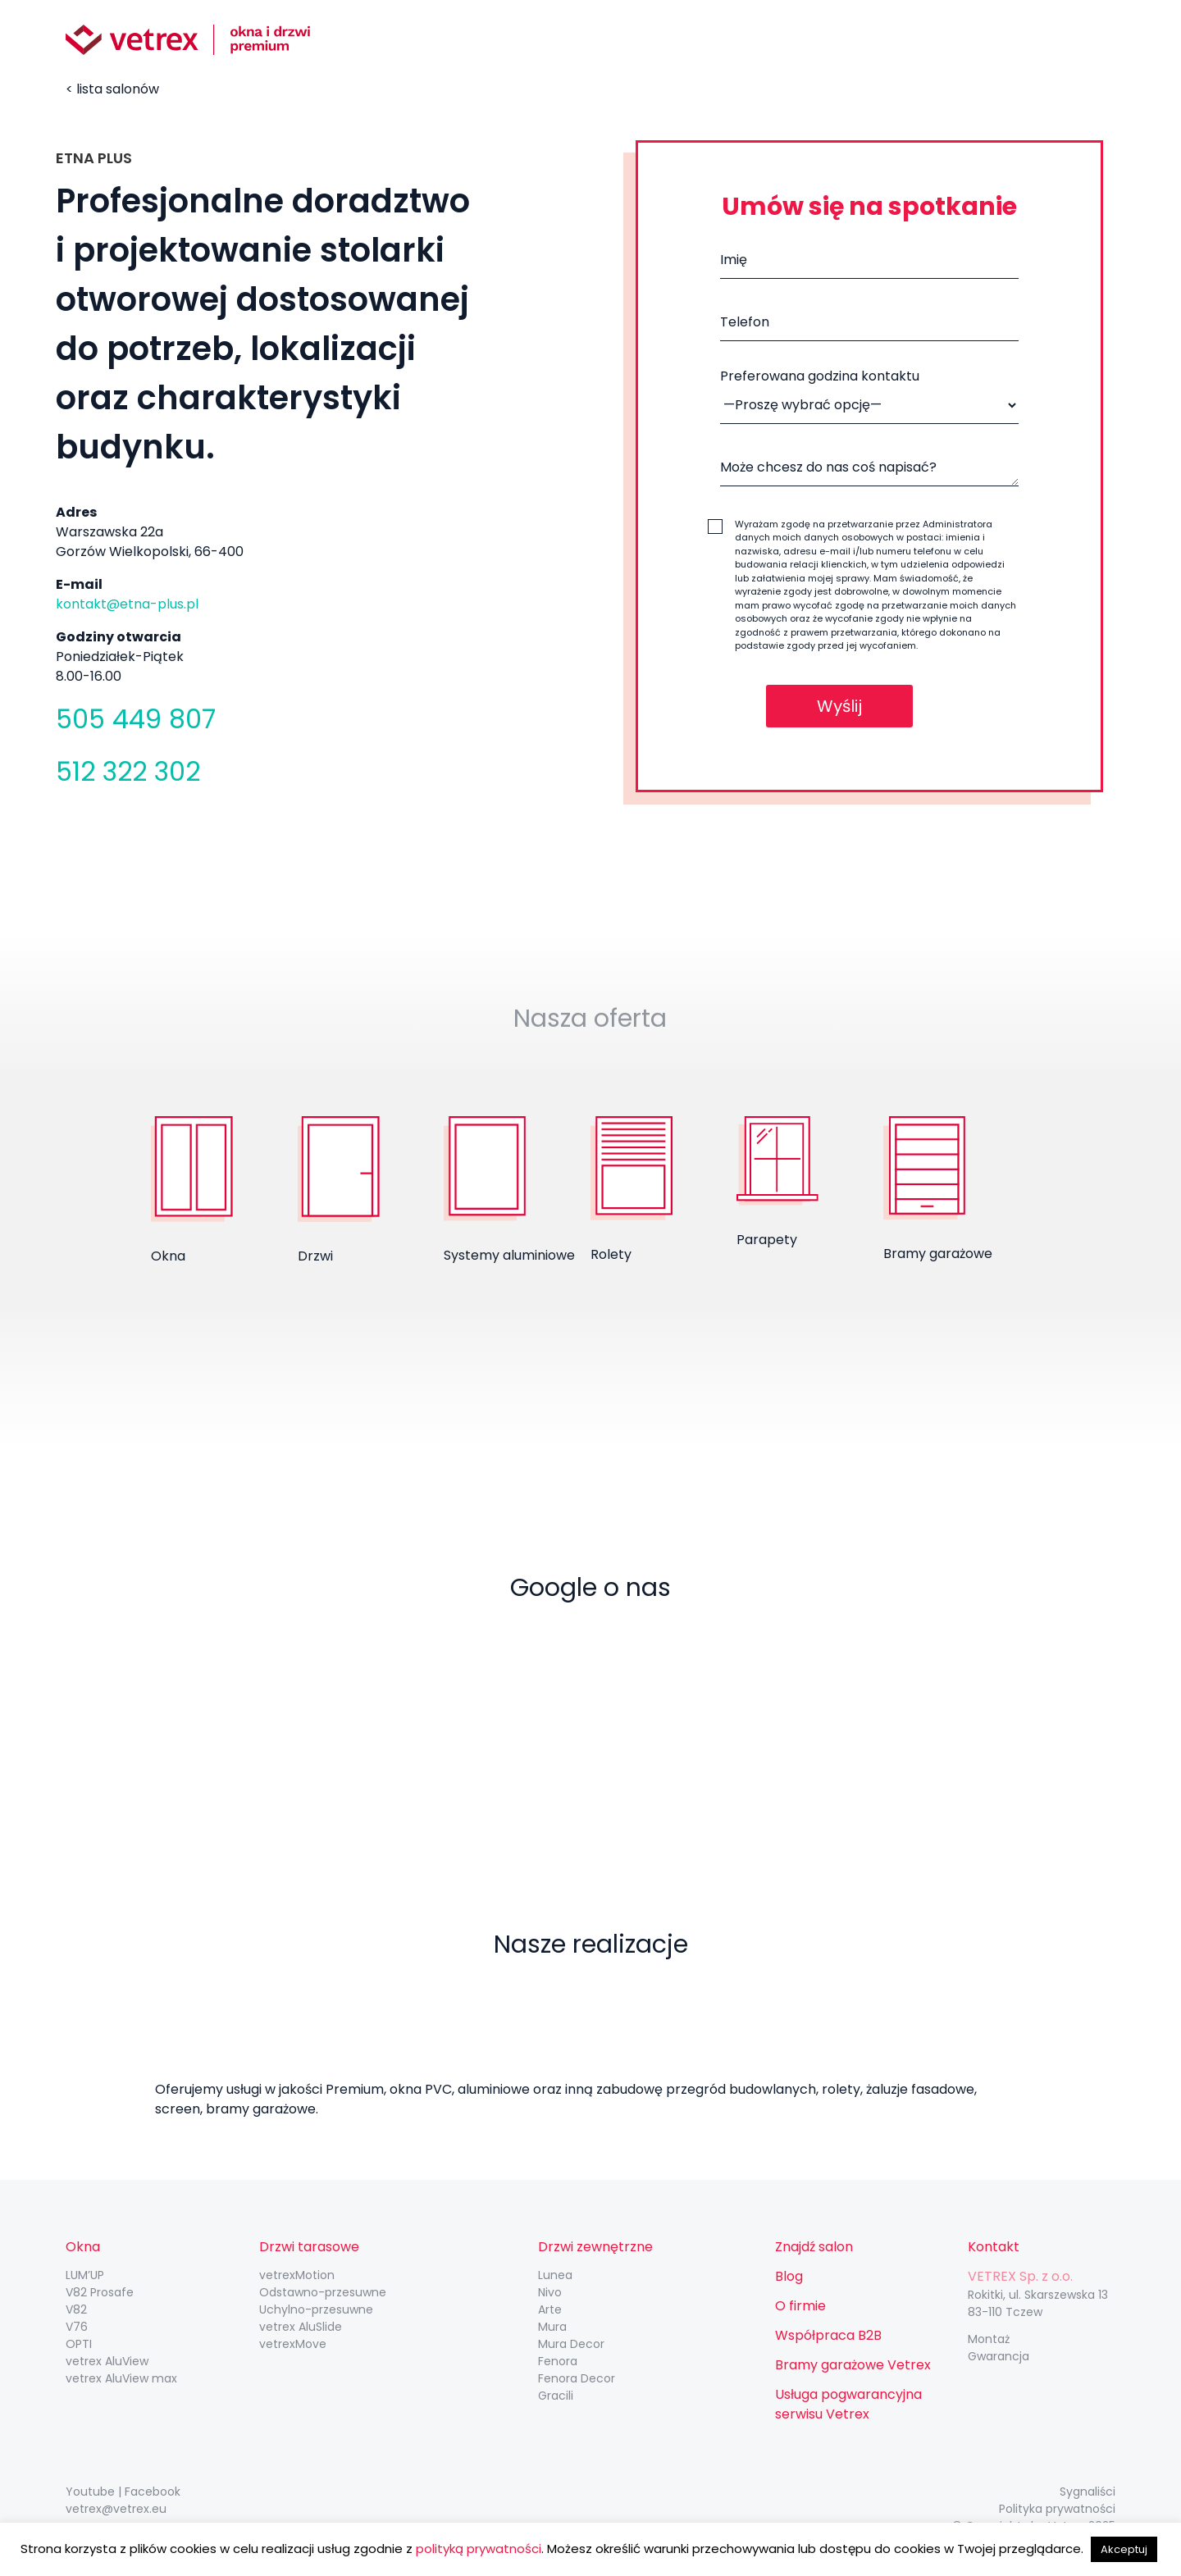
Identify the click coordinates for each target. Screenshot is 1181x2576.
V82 (76, 2309)
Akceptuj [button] (1124, 2549)
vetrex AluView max (121, 2378)
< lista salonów (112, 89)
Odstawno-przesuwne (322, 2292)
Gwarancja (998, 2356)
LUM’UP (85, 2275)
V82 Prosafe (100, 2292)
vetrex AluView (107, 2361)
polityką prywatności (478, 2548)
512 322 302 (128, 771)
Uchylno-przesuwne (316, 2309)
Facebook (152, 2491)
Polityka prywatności (1057, 2509)
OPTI (79, 2344)
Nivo (550, 2292)
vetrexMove (292, 2344)
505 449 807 (136, 718)
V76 (77, 2326)
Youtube (90, 2491)
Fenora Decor (576, 2378)
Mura (552, 2326)
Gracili (555, 2395)
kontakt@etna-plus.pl (127, 604)
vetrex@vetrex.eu (116, 2509)
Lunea (555, 2275)
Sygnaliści (1087, 2491)
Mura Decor (571, 2344)
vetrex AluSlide (300, 2326)
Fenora (557, 2361)
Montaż (989, 2339)
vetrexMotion (297, 2275)
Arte (550, 2309)
